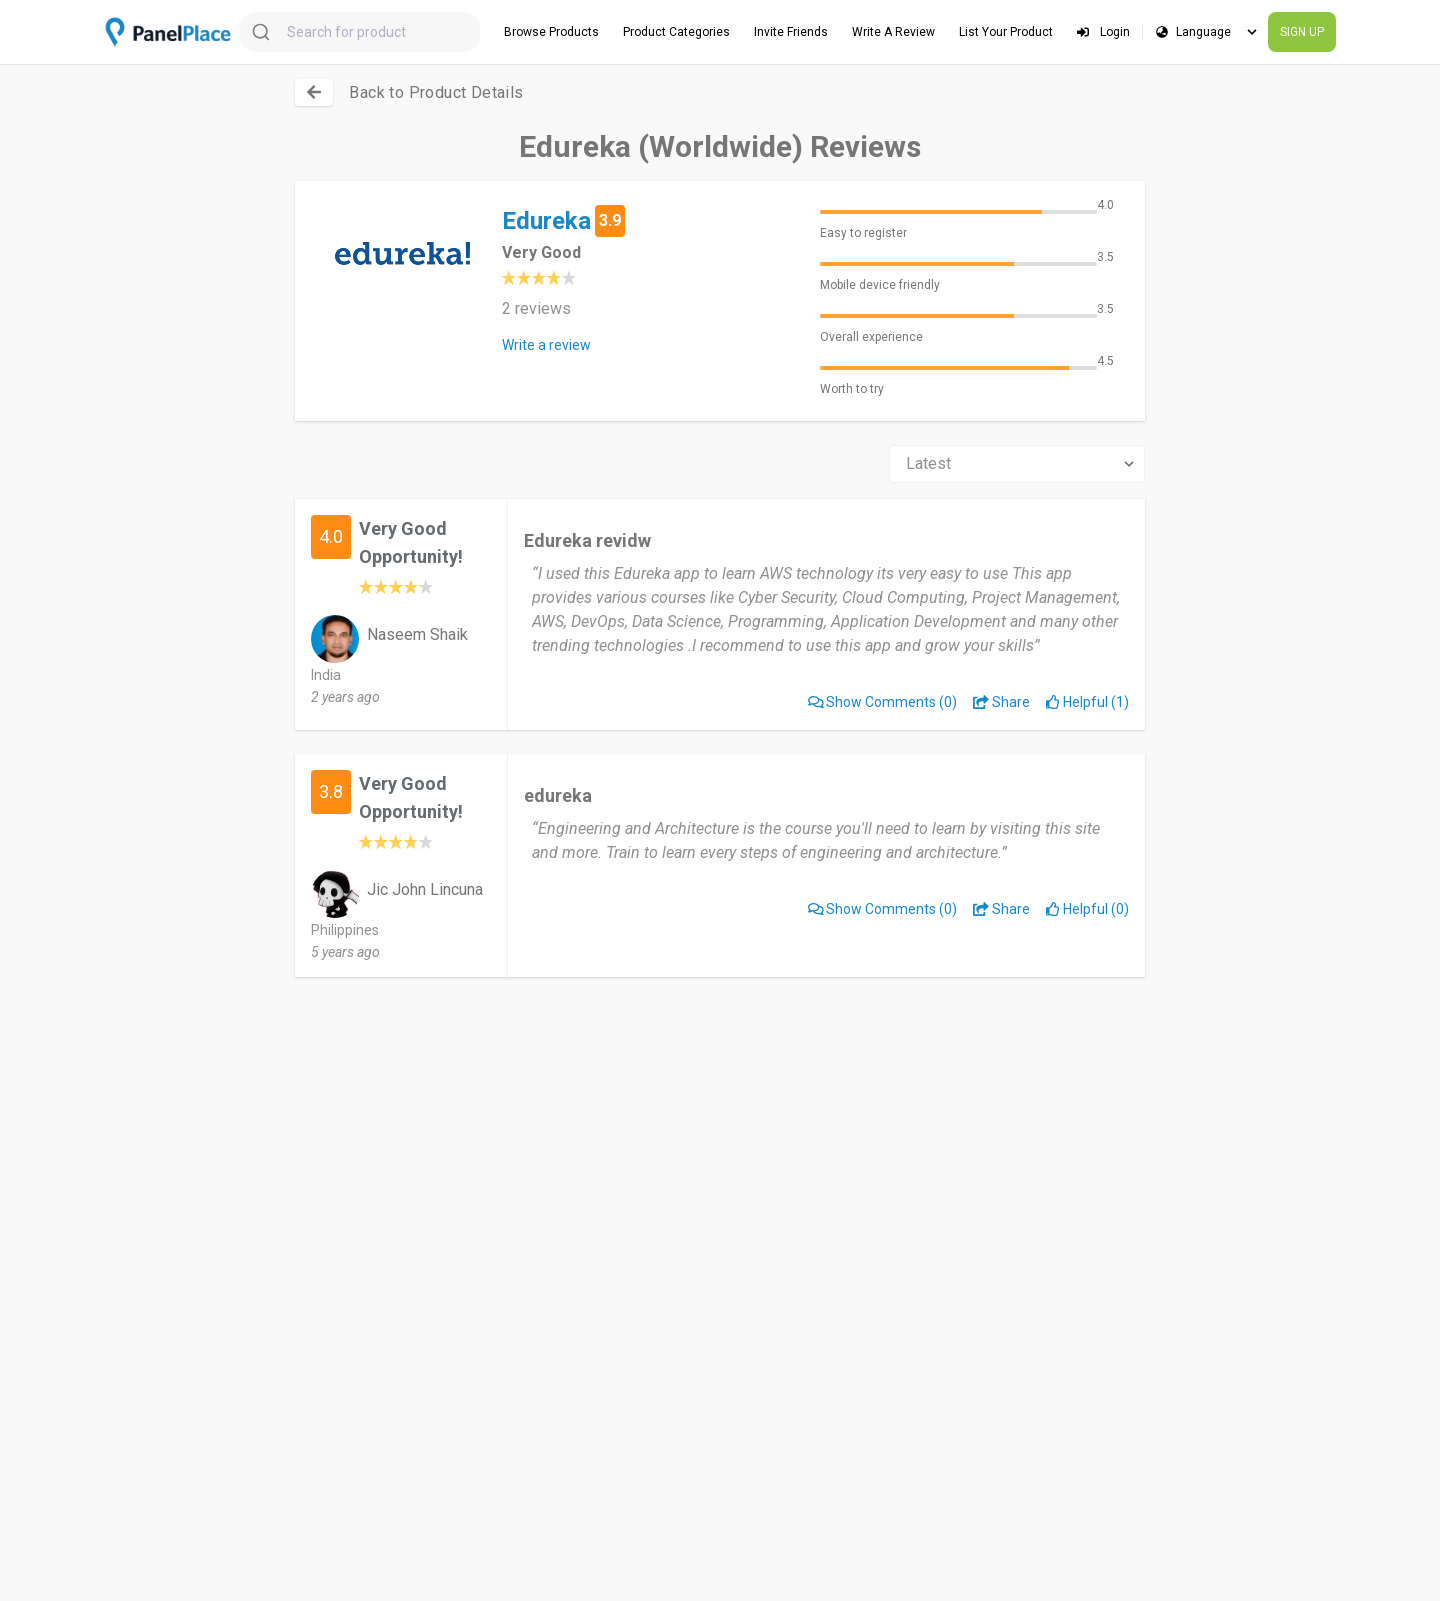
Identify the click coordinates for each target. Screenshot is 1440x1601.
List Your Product (1006, 32)
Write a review (546, 345)
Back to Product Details (436, 92)
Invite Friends (791, 32)
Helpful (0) (1087, 909)
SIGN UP (1302, 32)
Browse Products (551, 32)
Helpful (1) (1087, 702)
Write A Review (893, 32)
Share (1001, 702)
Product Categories (676, 32)
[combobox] (360, 32)
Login (1103, 32)
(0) (883, 702)
